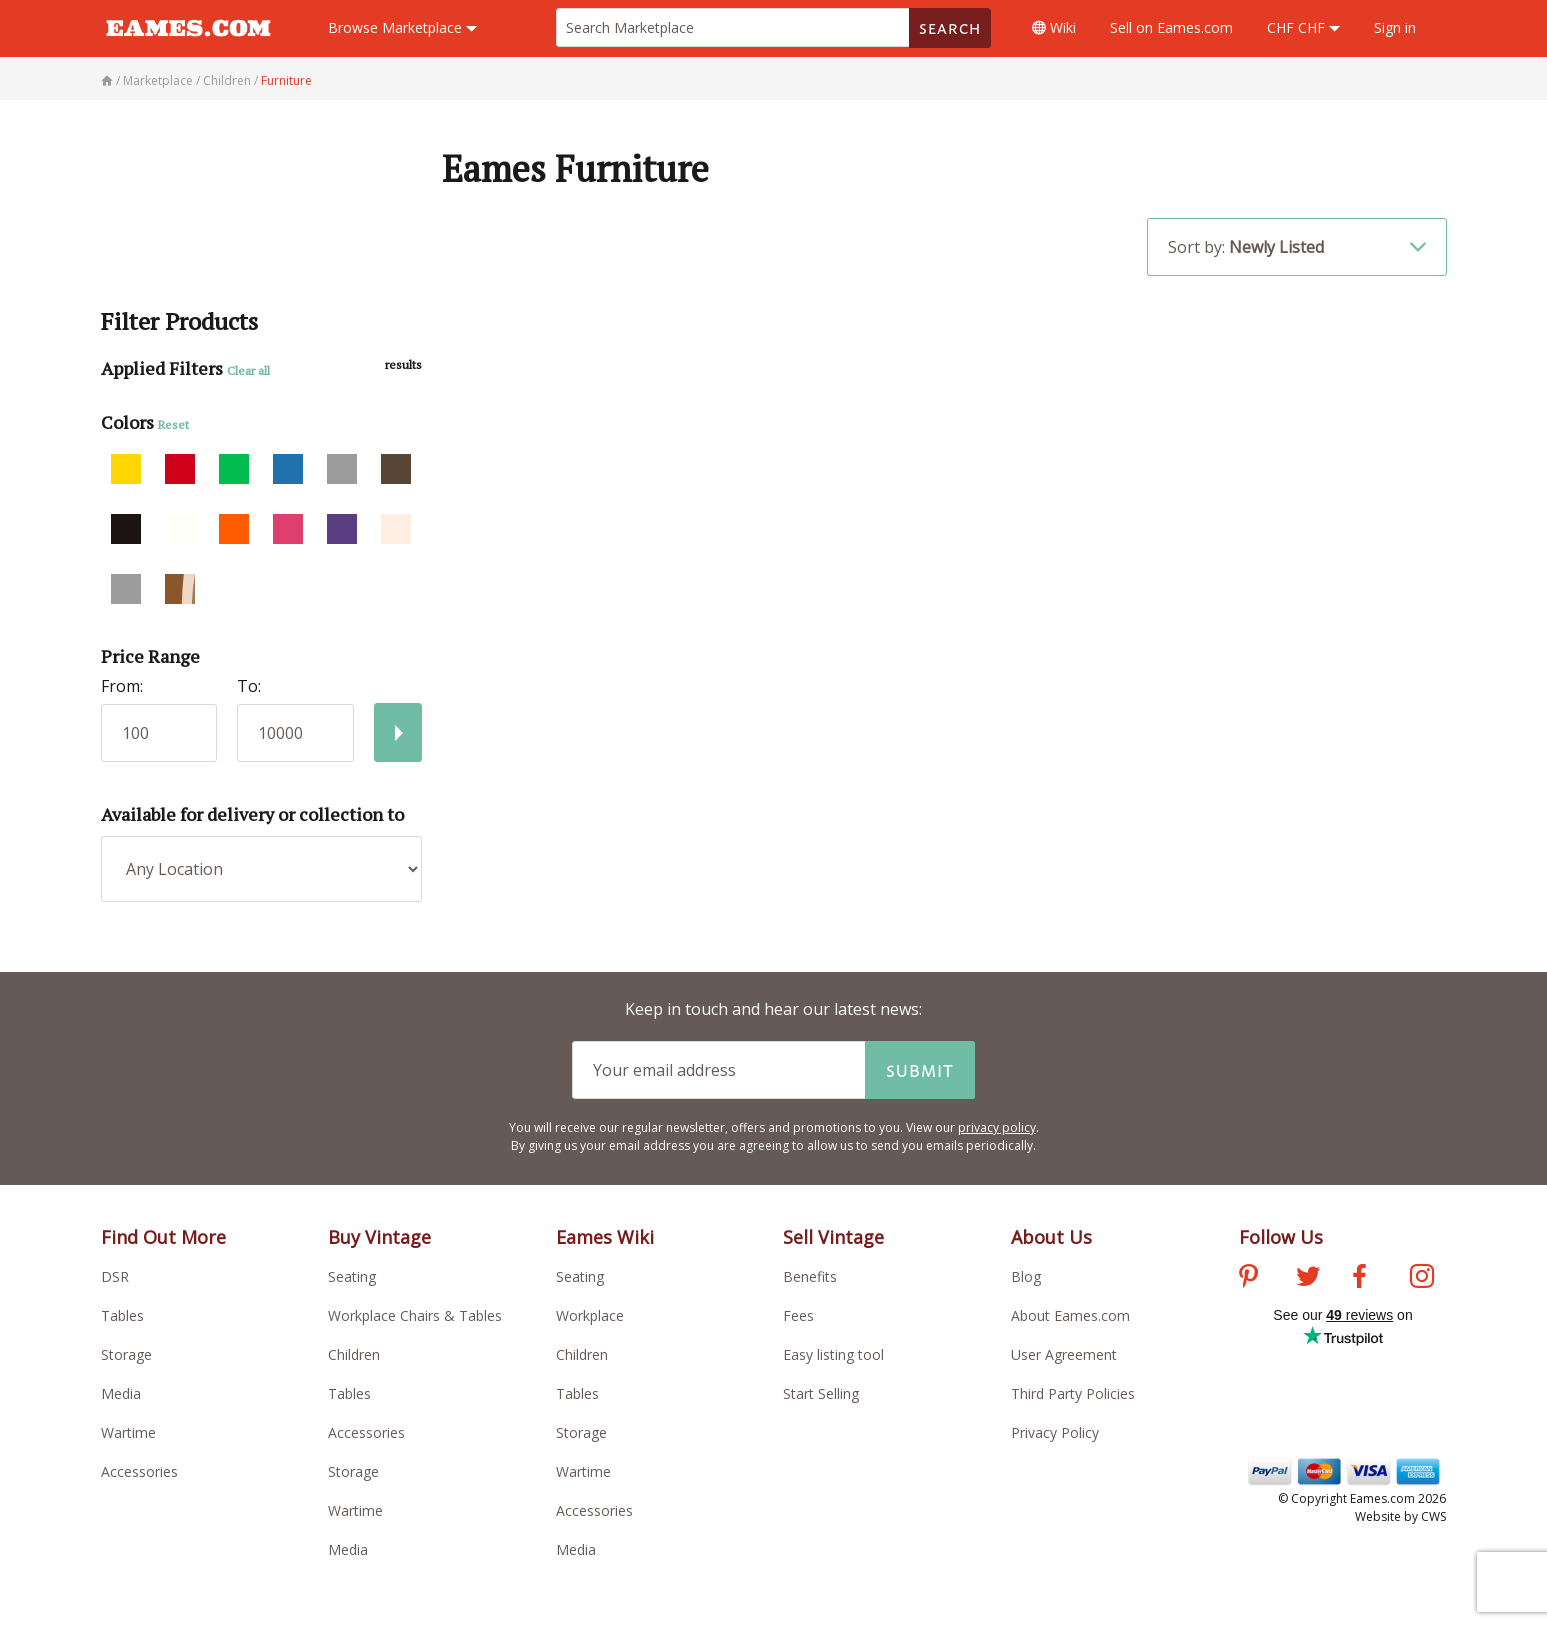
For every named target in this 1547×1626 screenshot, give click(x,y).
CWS (1433, 1516)
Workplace (590, 1315)
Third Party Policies (1073, 1393)
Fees (798, 1315)
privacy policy (997, 1127)
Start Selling (821, 1393)
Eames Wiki (605, 1237)
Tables (122, 1315)
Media (121, 1393)
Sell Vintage (833, 1237)
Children (354, 1354)
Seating (352, 1276)
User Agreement (1064, 1354)
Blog (1026, 1276)
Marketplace (402, 27)
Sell (1171, 27)
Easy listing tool (833, 1354)
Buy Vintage (379, 1237)
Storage (126, 1354)
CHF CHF (1303, 27)
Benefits (810, 1276)
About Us (1051, 1237)
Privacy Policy (1055, 1432)
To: (249, 686)
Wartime (128, 1432)
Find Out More (163, 1237)
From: (122, 686)
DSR (115, 1276)
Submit (920, 1070)
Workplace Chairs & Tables (415, 1315)
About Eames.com (1070, 1315)
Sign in (1395, 27)
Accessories (139, 1471)
